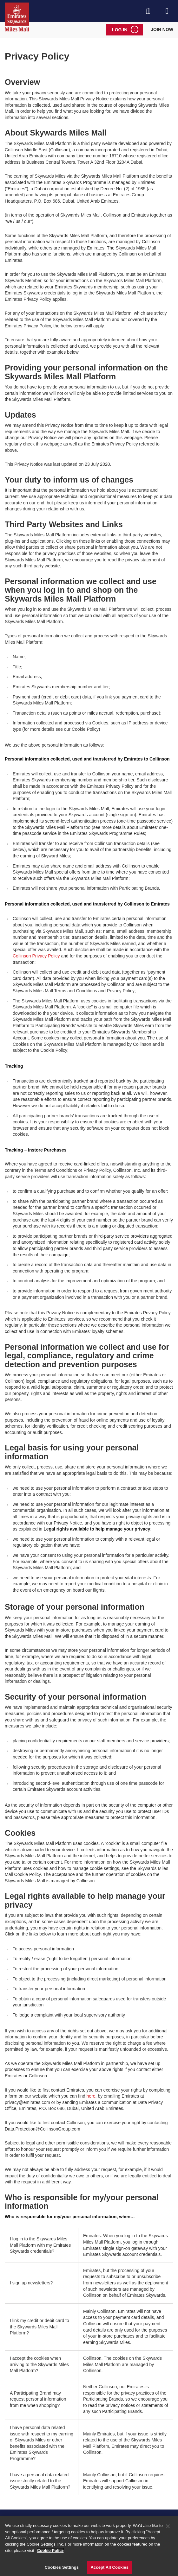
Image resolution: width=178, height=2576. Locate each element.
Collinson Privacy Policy (36, 955)
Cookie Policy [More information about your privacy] (50, 2552)
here (91, 2096)
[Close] (168, 2528)
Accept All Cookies (109, 2569)
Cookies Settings (62, 2569)
